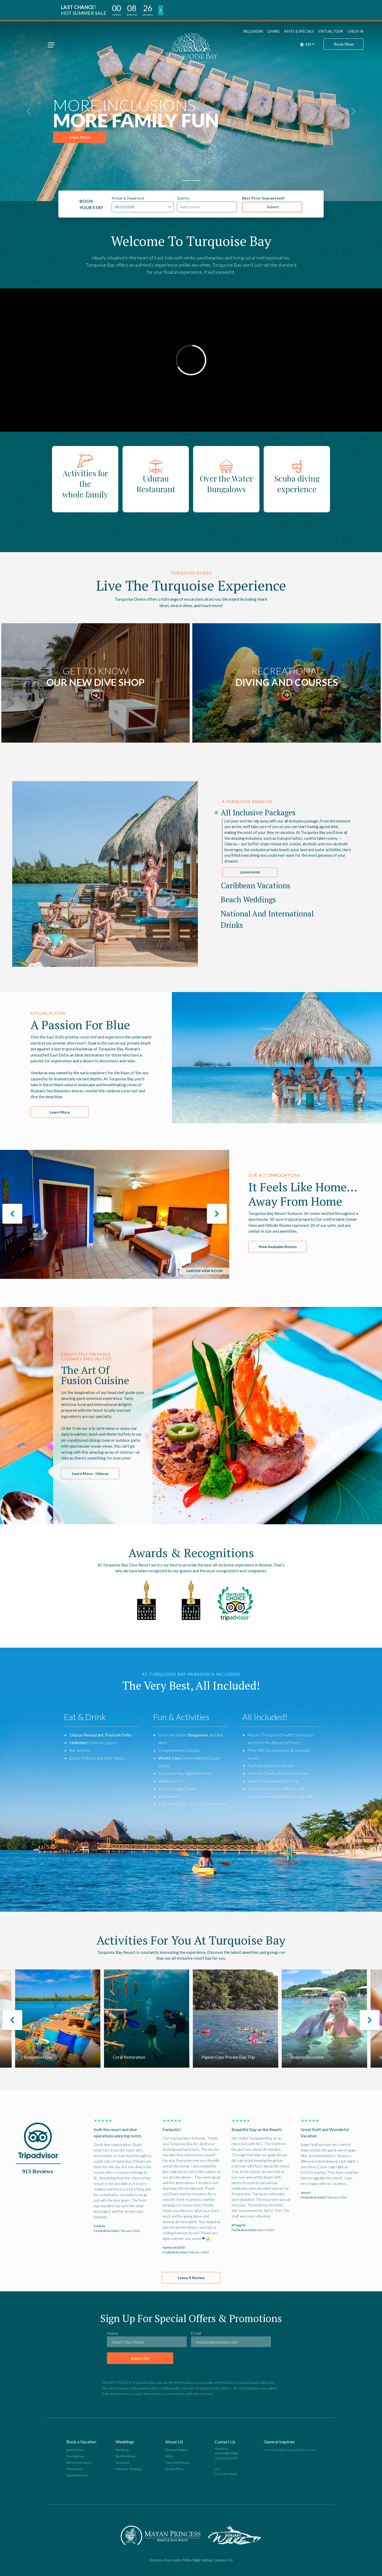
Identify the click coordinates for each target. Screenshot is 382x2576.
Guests (183, 198)
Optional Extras (77, 2475)
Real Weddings (126, 2456)
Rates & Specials (299, 31)
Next (261, 1603)
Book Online (74, 2450)
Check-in (355, 31)
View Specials (75, 2456)
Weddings (122, 2450)
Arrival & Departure (128, 198)
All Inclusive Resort (79, 2463)
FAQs (169, 2456)
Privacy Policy (174, 2469)
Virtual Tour (330, 31)
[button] (353, 111)
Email (196, 2333)
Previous (120, 1603)
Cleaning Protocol (177, 2463)
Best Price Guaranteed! (263, 198)
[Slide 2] (196, 180)
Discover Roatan (176, 2450)
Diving (274, 31)
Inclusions (253, 31)
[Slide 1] (186, 180)
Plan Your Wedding (128, 2469)
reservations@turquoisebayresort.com (290, 2450)
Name (112, 2333)
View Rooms (74, 2469)
